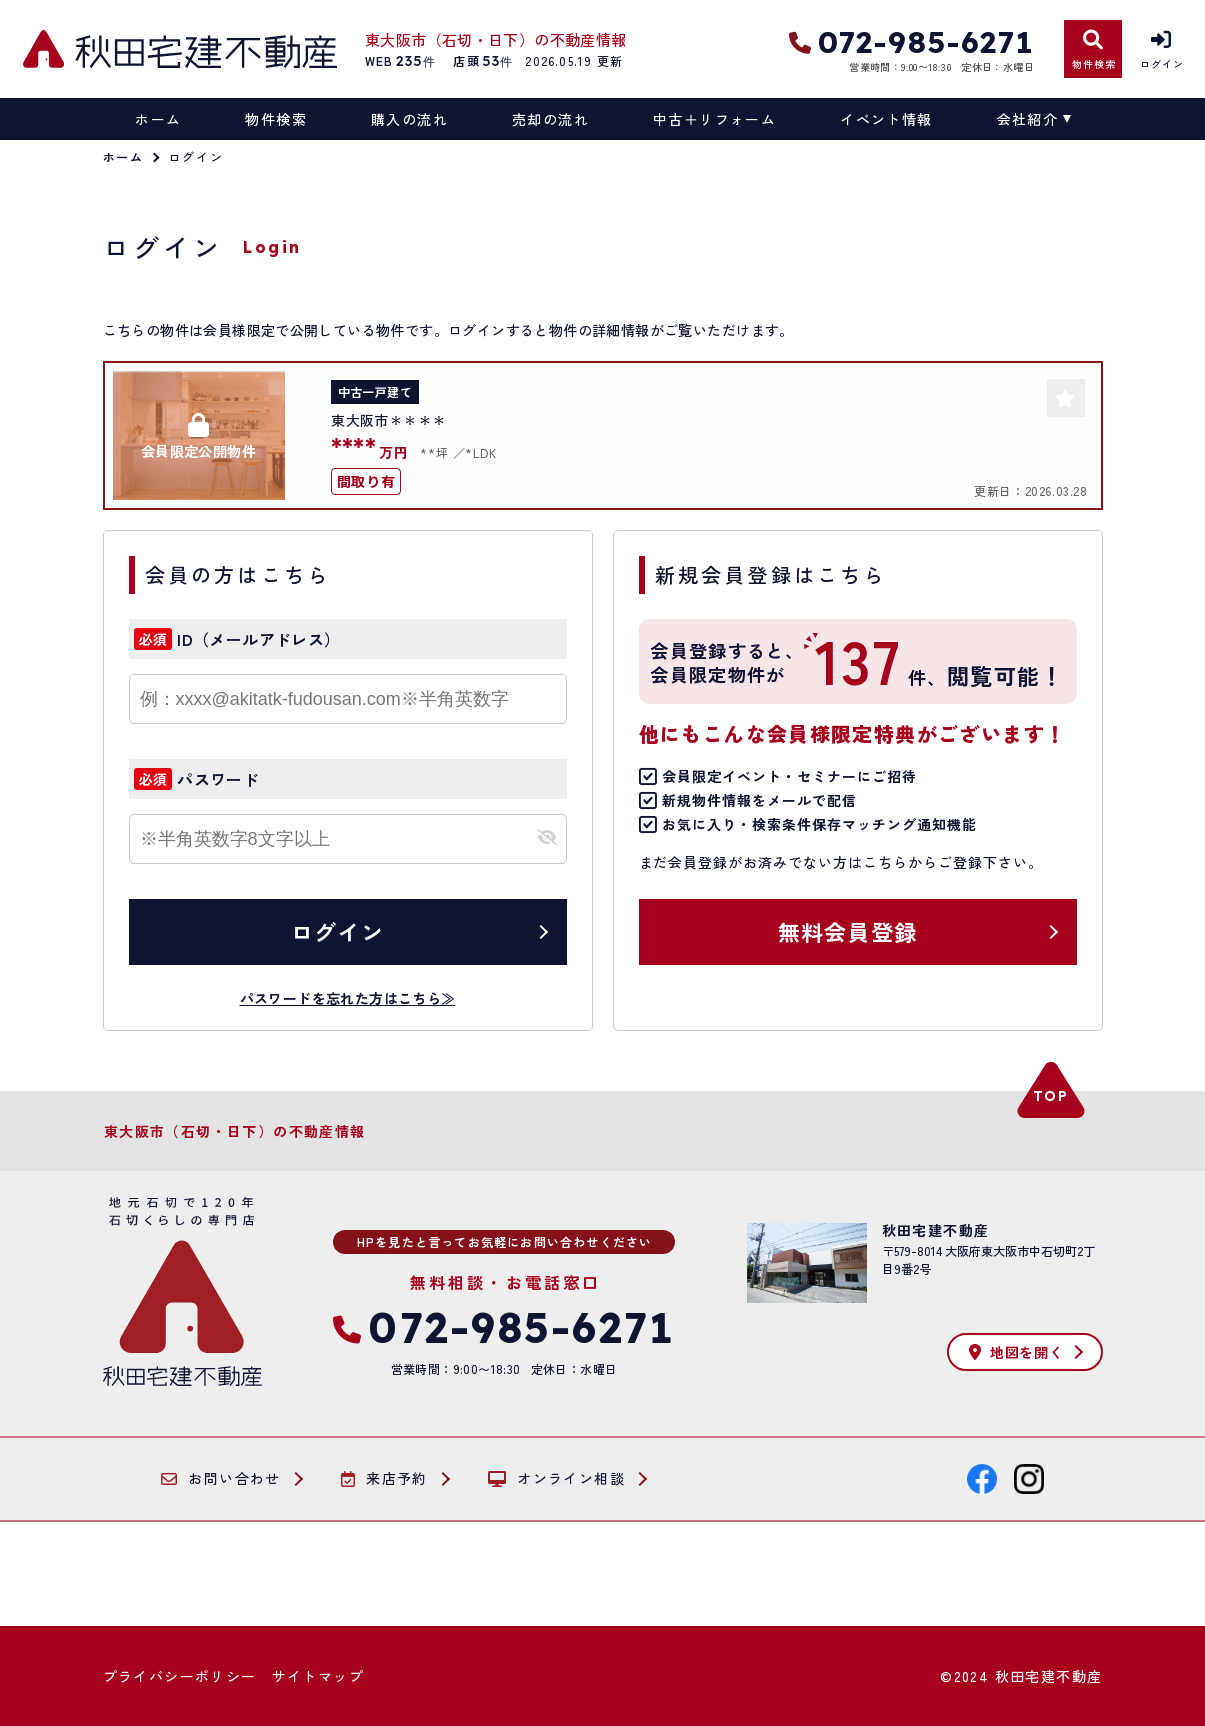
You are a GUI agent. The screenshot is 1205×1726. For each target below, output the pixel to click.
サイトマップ (318, 1676)
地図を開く (1016, 1352)
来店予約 (384, 1479)
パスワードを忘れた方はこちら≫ (348, 998)
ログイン (337, 931)
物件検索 (276, 119)
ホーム (158, 119)
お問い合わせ (221, 1479)
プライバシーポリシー (180, 1676)
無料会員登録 (847, 931)
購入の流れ (409, 119)
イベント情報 (886, 119)
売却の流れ (550, 119)
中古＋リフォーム (714, 119)
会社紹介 (1028, 119)
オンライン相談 (556, 1479)
